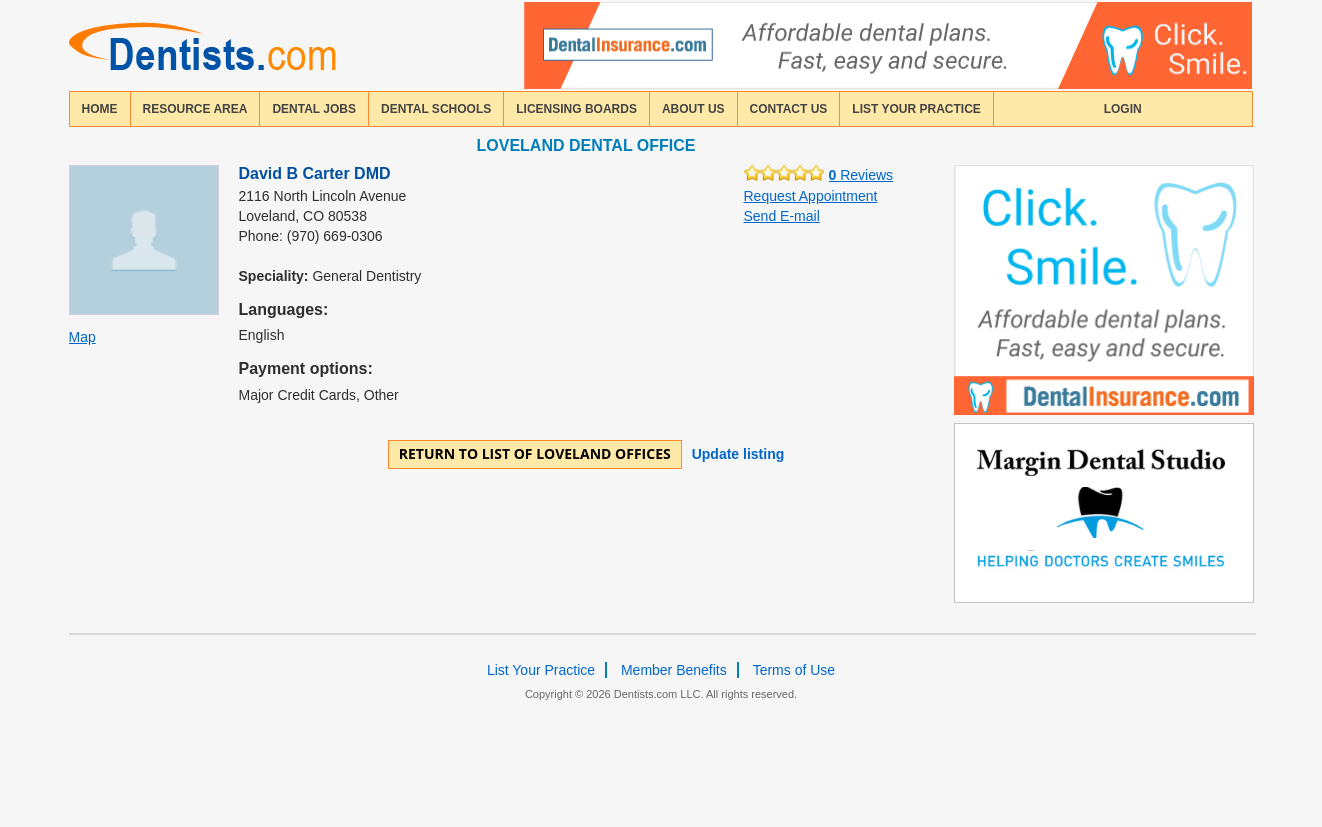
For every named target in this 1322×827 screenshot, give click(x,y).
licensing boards (576, 109)
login (1123, 109)
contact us (789, 109)
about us (693, 109)
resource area (195, 109)
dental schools (436, 109)
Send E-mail (782, 216)
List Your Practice (916, 109)
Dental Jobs (314, 109)
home (100, 109)
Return (535, 453)
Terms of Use (794, 670)
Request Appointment (811, 196)
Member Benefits (674, 670)
